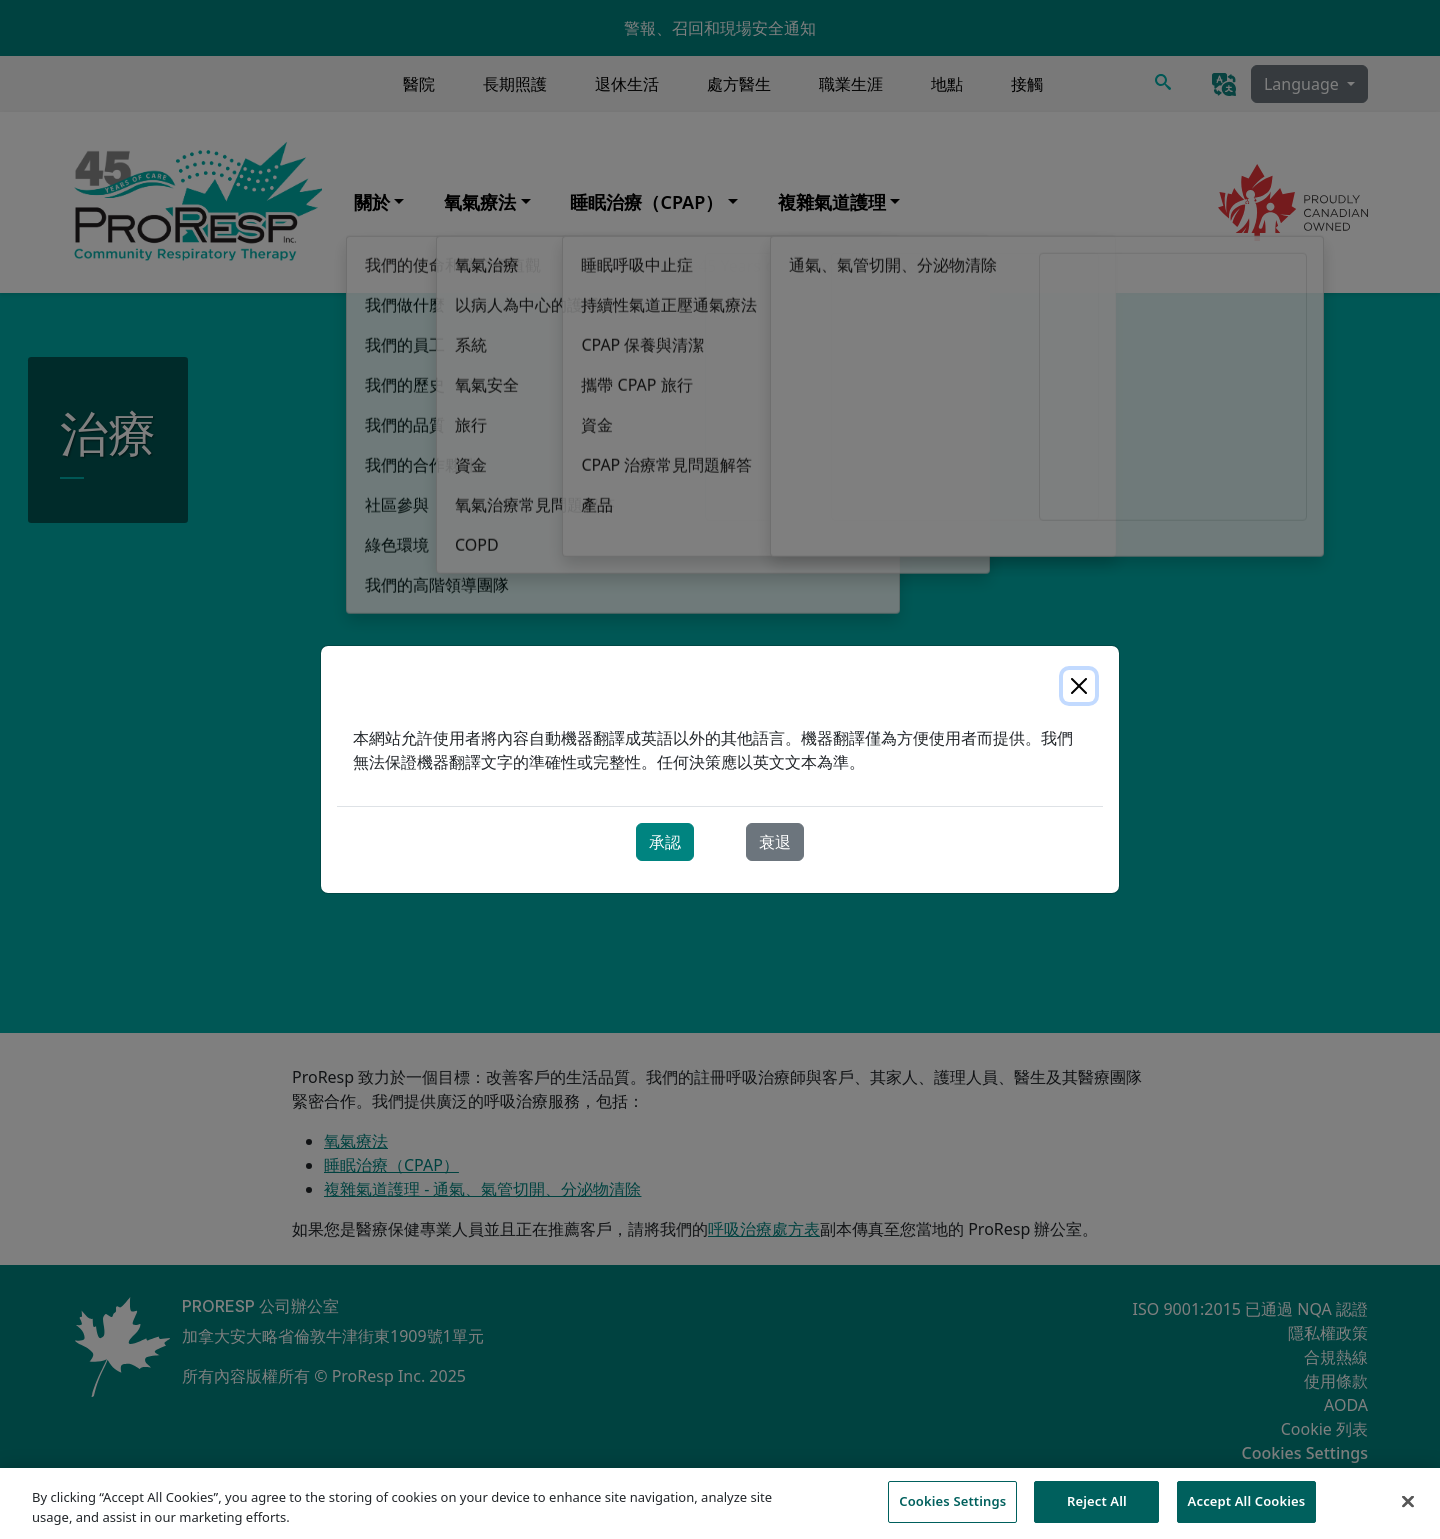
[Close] (1079, 686)
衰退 (775, 842)
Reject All (1097, 1512)
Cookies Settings (952, 1512)
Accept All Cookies (1247, 1512)
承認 (665, 842)
